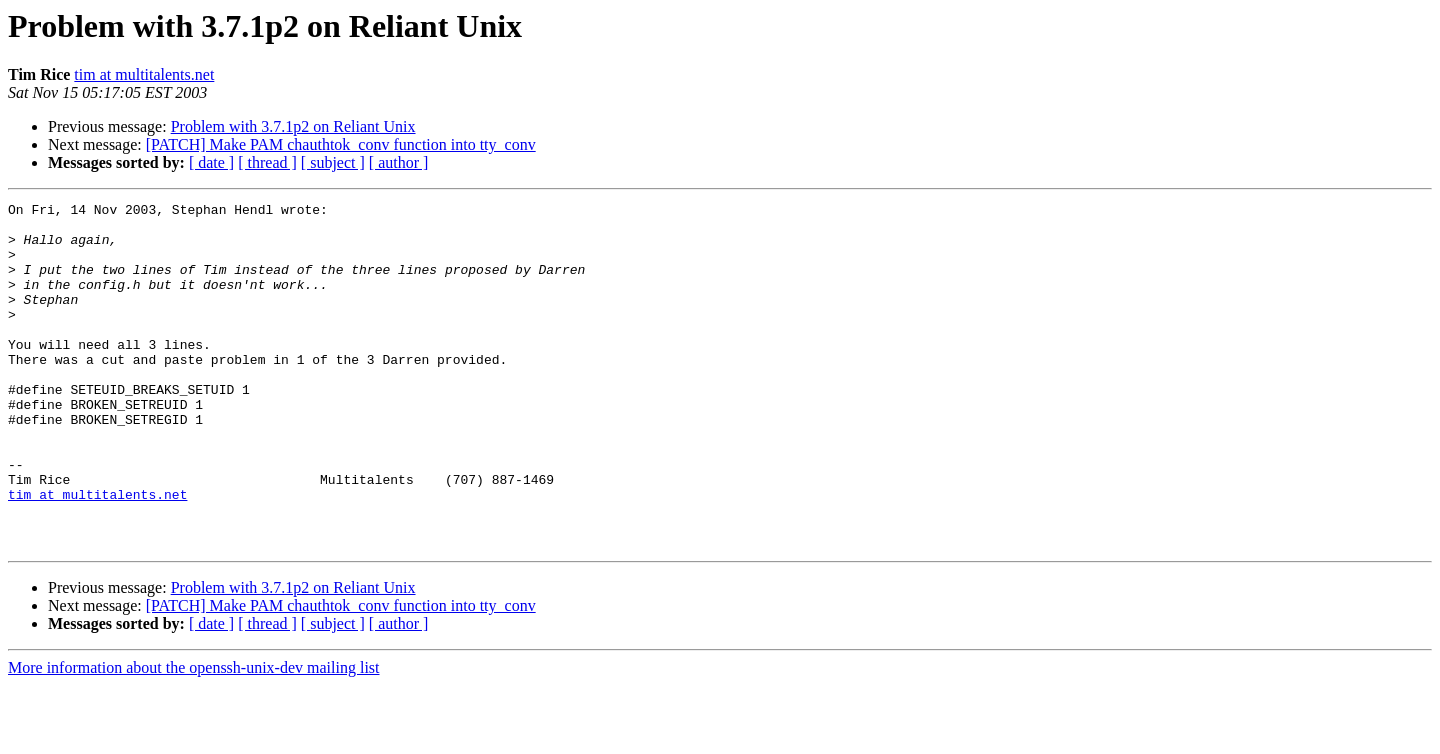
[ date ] (211, 162)
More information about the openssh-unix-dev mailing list (194, 736)
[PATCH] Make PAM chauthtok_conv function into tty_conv (341, 144)
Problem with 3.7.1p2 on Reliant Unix (293, 126)
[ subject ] (333, 162)
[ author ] (399, 162)
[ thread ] (267, 162)
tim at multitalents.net (144, 74)
